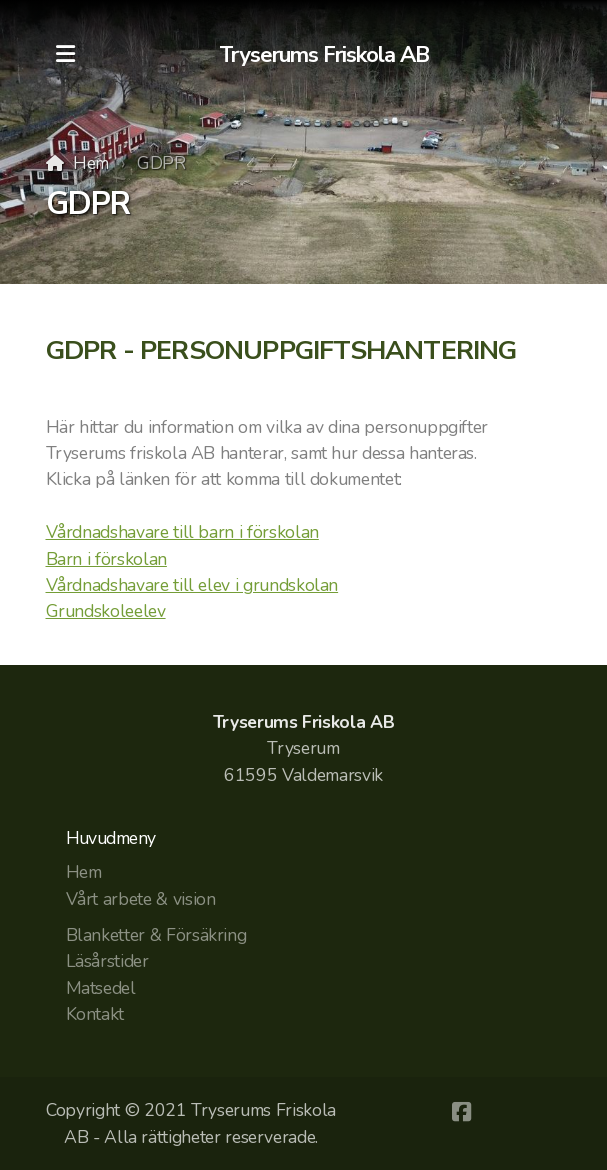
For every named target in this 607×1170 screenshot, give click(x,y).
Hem (91, 163)
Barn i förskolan (106, 559)
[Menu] (66, 55)
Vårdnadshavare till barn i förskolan (182, 532)
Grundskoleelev (106, 611)
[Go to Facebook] (461, 1112)
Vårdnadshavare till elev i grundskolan (192, 585)
